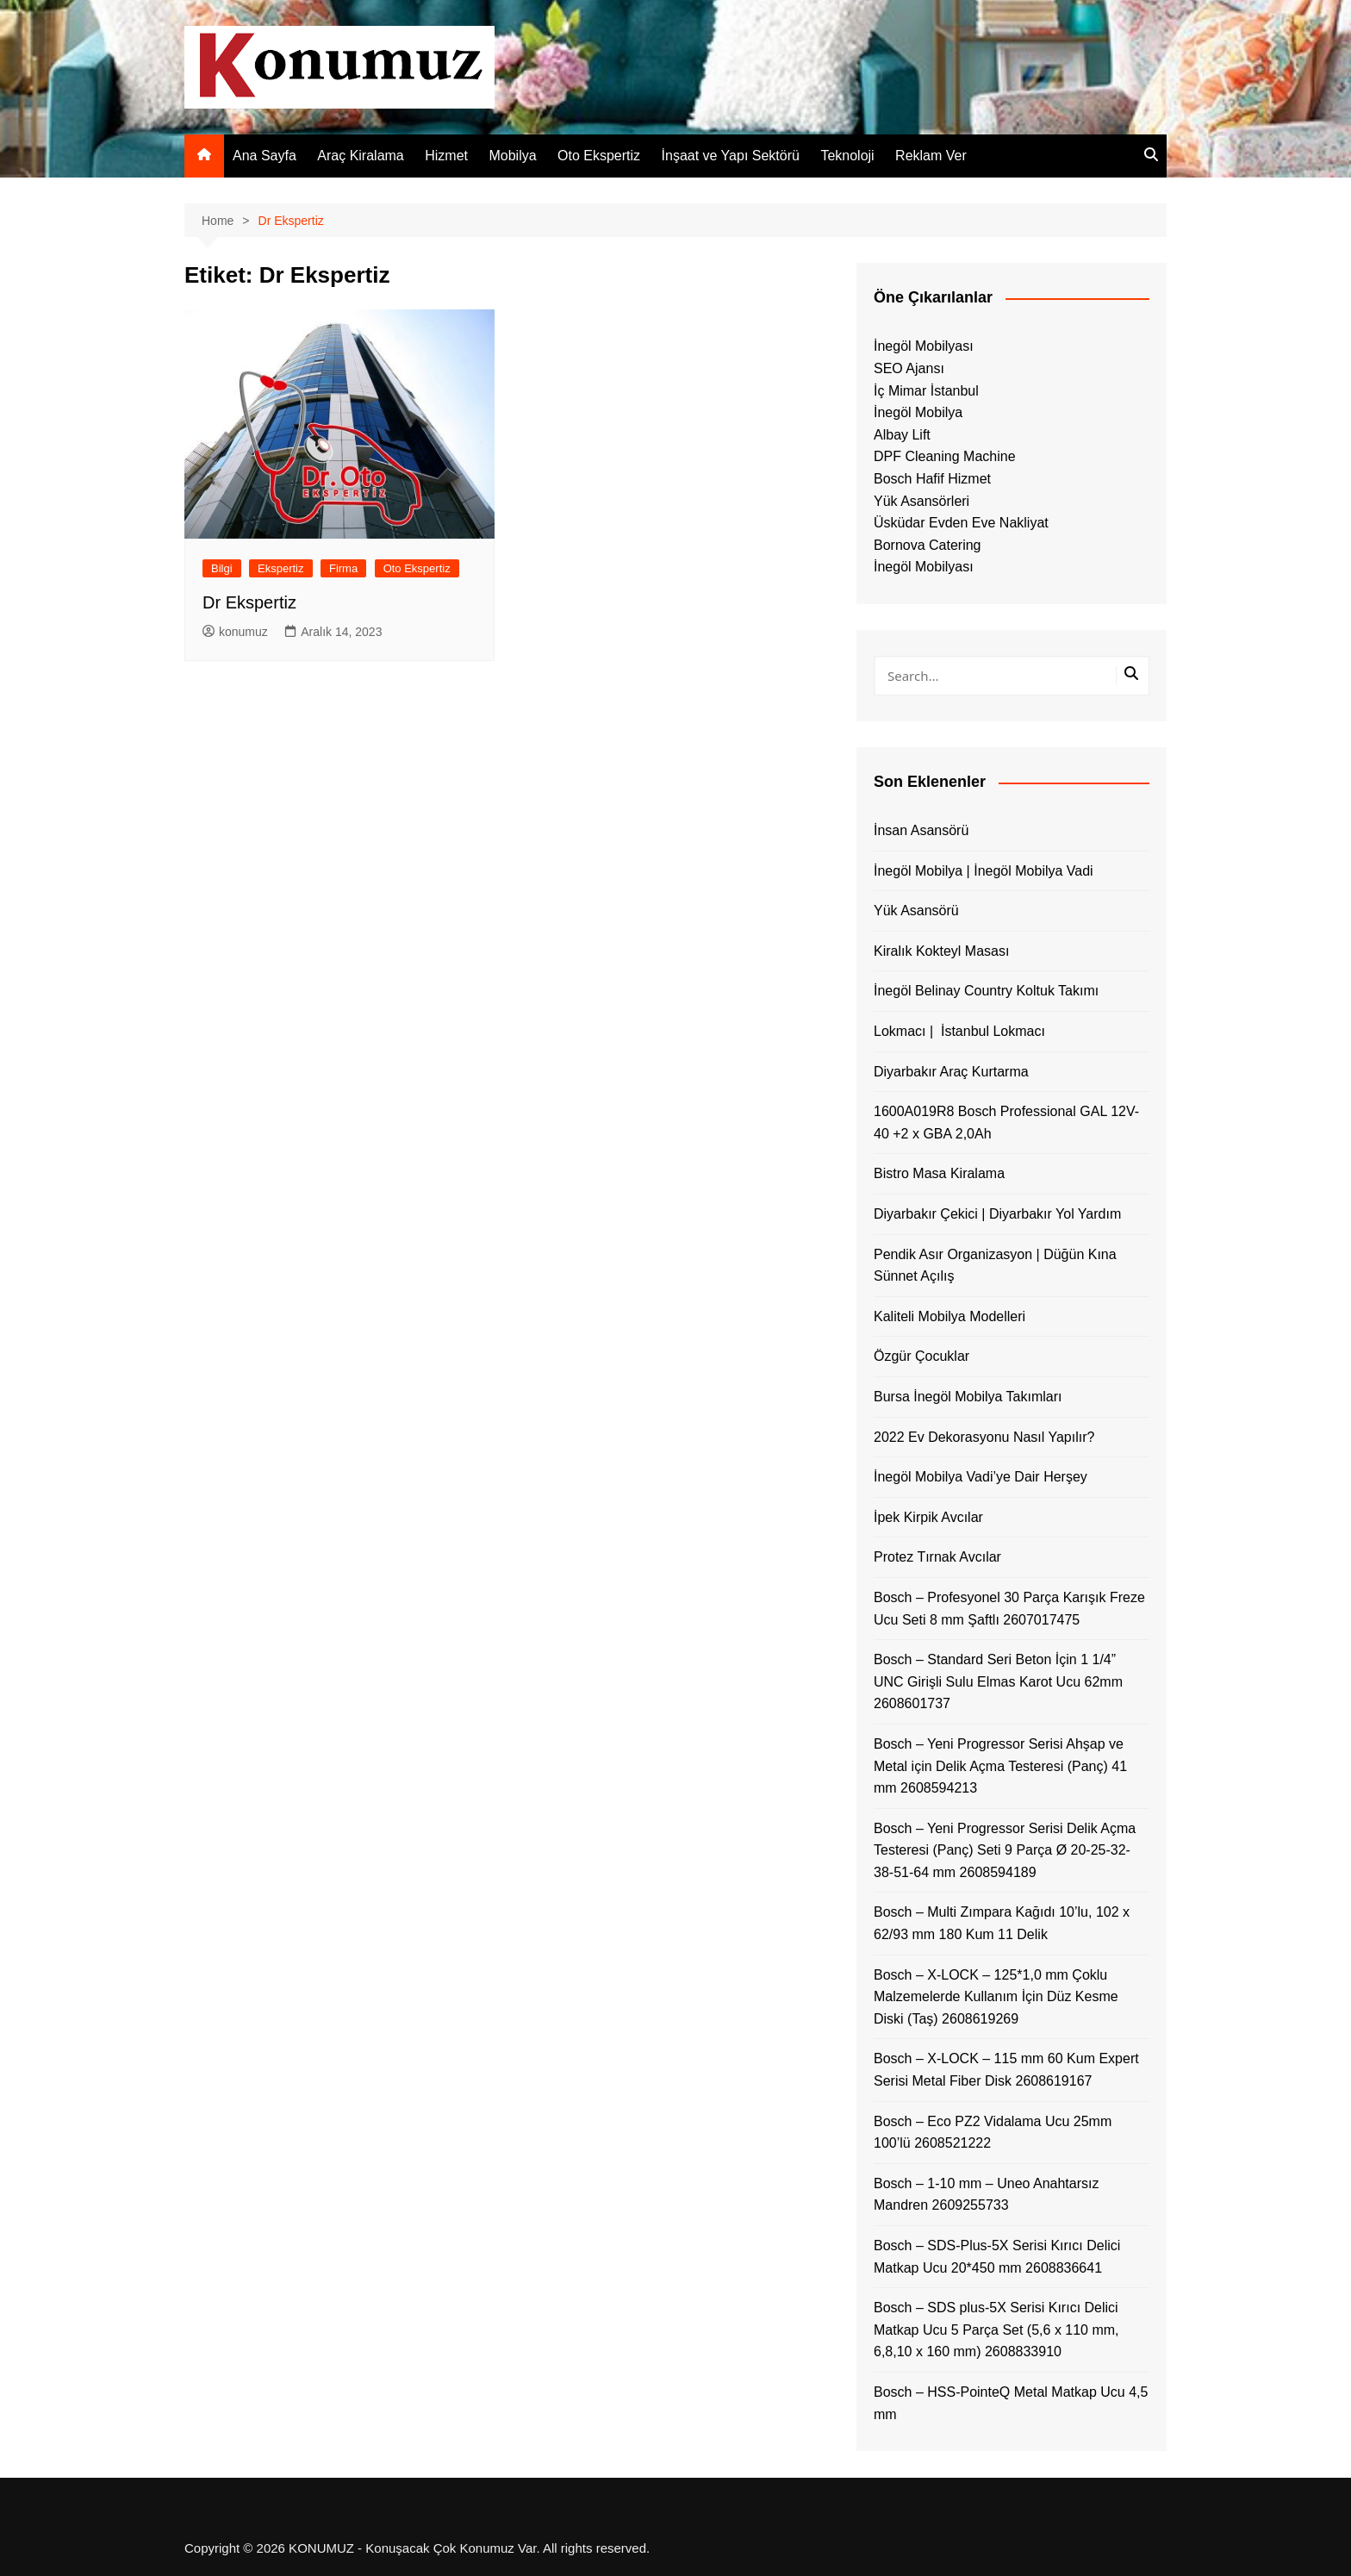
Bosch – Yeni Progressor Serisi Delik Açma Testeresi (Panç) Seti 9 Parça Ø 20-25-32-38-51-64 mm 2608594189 (1005, 1850)
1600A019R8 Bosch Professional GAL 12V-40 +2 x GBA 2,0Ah (1006, 1122)
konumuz (235, 632)
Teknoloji (847, 155)
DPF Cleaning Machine (945, 456)
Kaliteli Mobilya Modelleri (949, 1316)
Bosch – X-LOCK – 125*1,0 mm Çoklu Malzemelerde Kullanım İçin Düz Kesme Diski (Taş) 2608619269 (996, 1997)
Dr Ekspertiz (249, 602)
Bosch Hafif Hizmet (932, 478)
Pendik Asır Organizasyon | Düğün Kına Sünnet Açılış (995, 1265)
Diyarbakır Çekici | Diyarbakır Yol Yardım (997, 1214)
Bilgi (222, 568)
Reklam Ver (931, 155)
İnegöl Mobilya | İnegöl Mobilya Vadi (983, 871)
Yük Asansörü (916, 910)
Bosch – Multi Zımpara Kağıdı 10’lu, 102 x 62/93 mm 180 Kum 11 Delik (1002, 1923)
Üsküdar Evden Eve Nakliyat (961, 522)
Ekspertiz (280, 568)
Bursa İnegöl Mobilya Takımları (968, 1396)
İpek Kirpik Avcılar (928, 1517)
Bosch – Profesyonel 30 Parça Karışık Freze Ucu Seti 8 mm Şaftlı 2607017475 (1009, 1608)
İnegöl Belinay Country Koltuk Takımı (986, 990)
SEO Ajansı (909, 368)
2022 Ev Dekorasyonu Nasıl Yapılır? (984, 1437)
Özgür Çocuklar (921, 1356)
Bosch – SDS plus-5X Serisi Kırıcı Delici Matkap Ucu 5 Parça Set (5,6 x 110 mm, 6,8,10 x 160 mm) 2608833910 (996, 2329)
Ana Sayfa (264, 155)
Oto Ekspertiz (598, 155)
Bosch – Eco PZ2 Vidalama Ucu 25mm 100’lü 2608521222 (992, 2132)
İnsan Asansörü (921, 830)
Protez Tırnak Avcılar (937, 1557)
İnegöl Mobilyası (924, 346)
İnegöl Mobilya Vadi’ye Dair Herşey (980, 1476)
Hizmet (446, 155)
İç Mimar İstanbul (926, 391)
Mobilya (512, 155)
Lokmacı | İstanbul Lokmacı (959, 1031)
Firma (343, 568)
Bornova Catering (927, 545)
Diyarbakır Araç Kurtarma (951, 1071)
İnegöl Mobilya (918, 412)
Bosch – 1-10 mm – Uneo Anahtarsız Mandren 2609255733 (986, 2194)
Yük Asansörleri (921, 501)
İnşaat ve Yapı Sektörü (731, 155)
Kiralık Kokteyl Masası (941, 951)
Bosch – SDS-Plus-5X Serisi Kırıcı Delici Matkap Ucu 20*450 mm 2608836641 (997, 2256)
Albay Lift (902, 434)
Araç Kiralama (360, 155)
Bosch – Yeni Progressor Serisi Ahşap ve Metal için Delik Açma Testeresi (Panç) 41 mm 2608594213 (1000, 1766)
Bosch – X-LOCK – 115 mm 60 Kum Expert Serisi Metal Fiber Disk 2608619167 (1006, 2069)
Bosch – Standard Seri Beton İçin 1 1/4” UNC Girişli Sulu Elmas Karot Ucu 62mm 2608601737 (998, 1681)
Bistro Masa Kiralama (939, 1173)
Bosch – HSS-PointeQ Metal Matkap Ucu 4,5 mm (1011, 2403)
